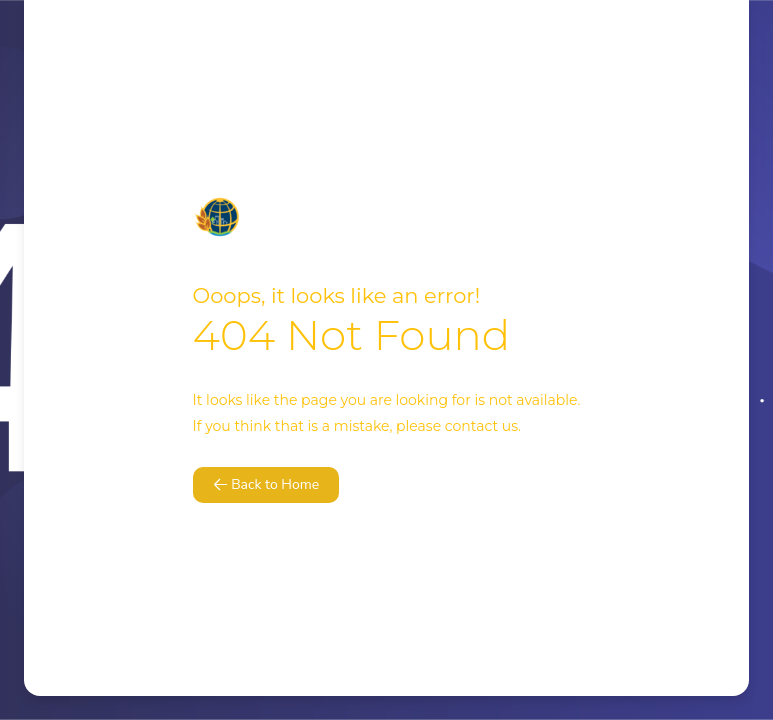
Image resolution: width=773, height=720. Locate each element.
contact (471, 426)
